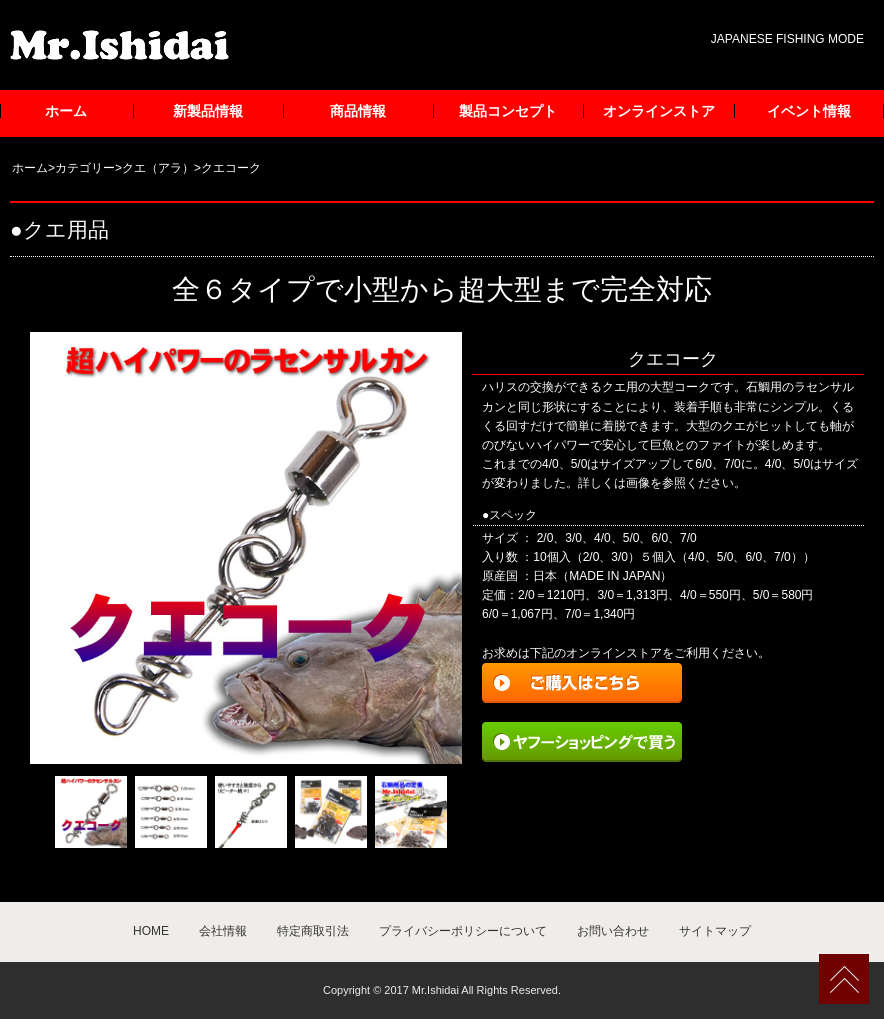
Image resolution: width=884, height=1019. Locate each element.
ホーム (66, 111)
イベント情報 (809, 111)
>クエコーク (227, 168)
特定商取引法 (313, 931)
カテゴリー (85, 168)
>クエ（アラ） (154, 168)
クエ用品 (66, 229)
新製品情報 (208, 111)
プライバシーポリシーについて (463, 931)
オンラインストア (659, 111)
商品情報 (358, 111)
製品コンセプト (508, 111)
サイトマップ (715, 931)
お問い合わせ (613, 931)
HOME (151, 931)
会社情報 (223, 931)
